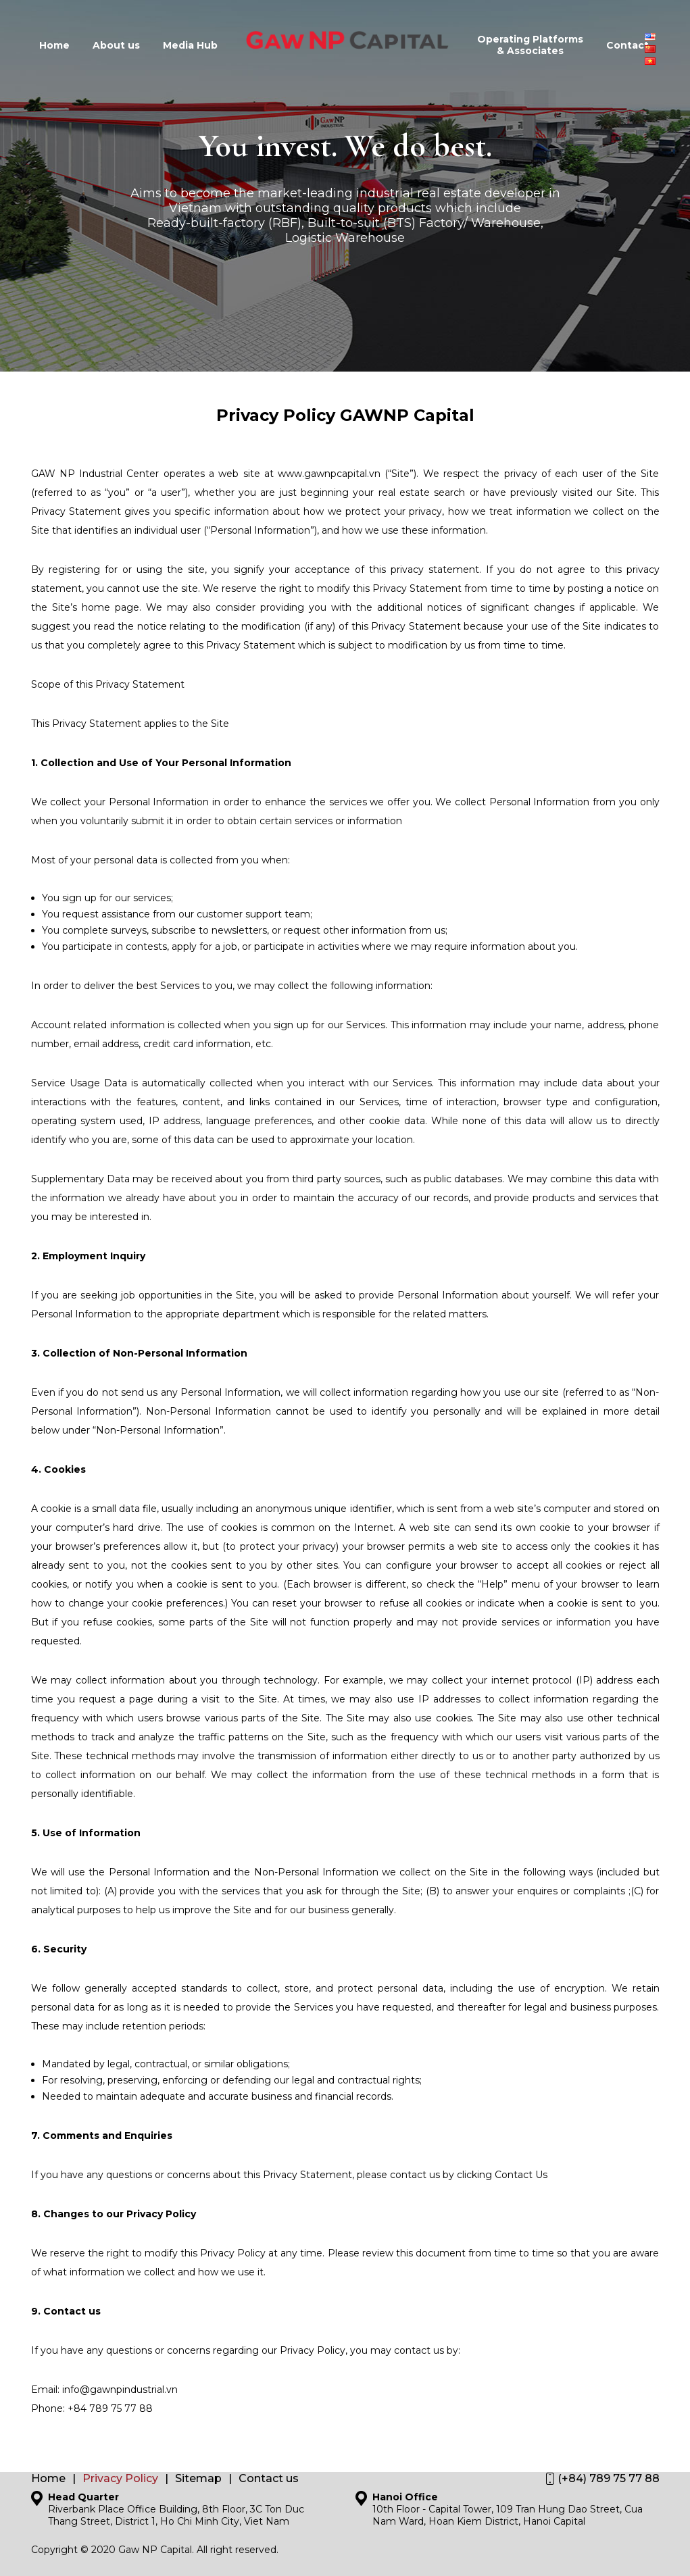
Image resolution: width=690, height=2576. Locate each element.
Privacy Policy (120, 2478)
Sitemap (198, 2478)
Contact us (269, 2478)
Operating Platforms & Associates (530, 45)
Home (54, 45)
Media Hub (190, 45)
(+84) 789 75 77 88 (609, 2478)
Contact (627, 45)
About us (116, 45)
